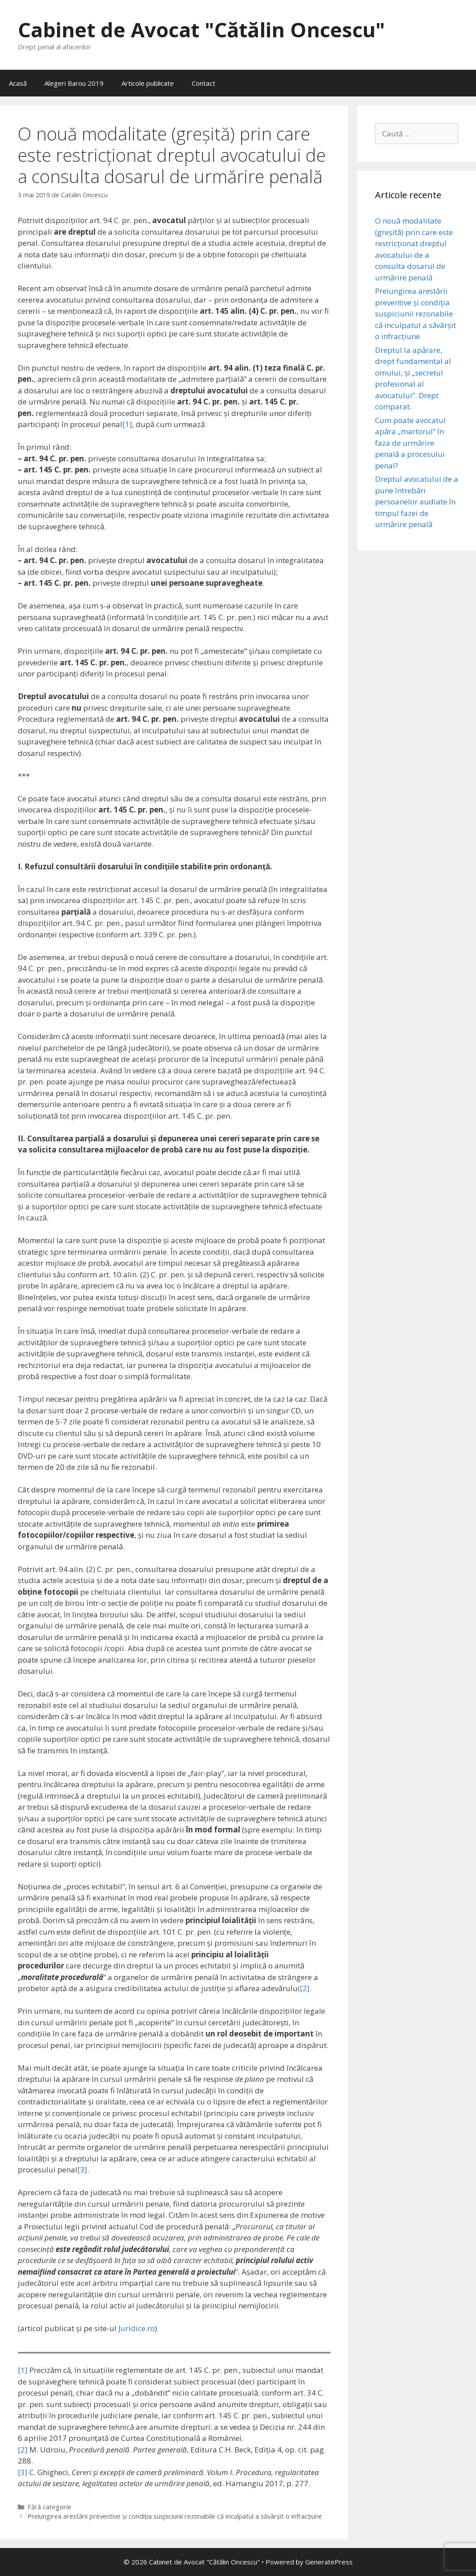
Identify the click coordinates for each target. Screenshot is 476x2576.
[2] (305, 1988)
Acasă (18, 83)
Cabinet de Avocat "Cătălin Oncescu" (201, 29)
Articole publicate (147, 83)
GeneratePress (329, 2561)
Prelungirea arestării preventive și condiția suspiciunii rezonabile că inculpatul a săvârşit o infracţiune (175, 2516)
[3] (82, 2169)
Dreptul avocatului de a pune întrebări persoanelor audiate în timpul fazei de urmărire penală (416, 501)
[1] (127, 424)
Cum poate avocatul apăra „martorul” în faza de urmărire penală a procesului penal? (410, 443)
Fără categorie (49, 2507)
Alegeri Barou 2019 (74, 83)
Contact (203, 83)
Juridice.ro (136, 2328)
